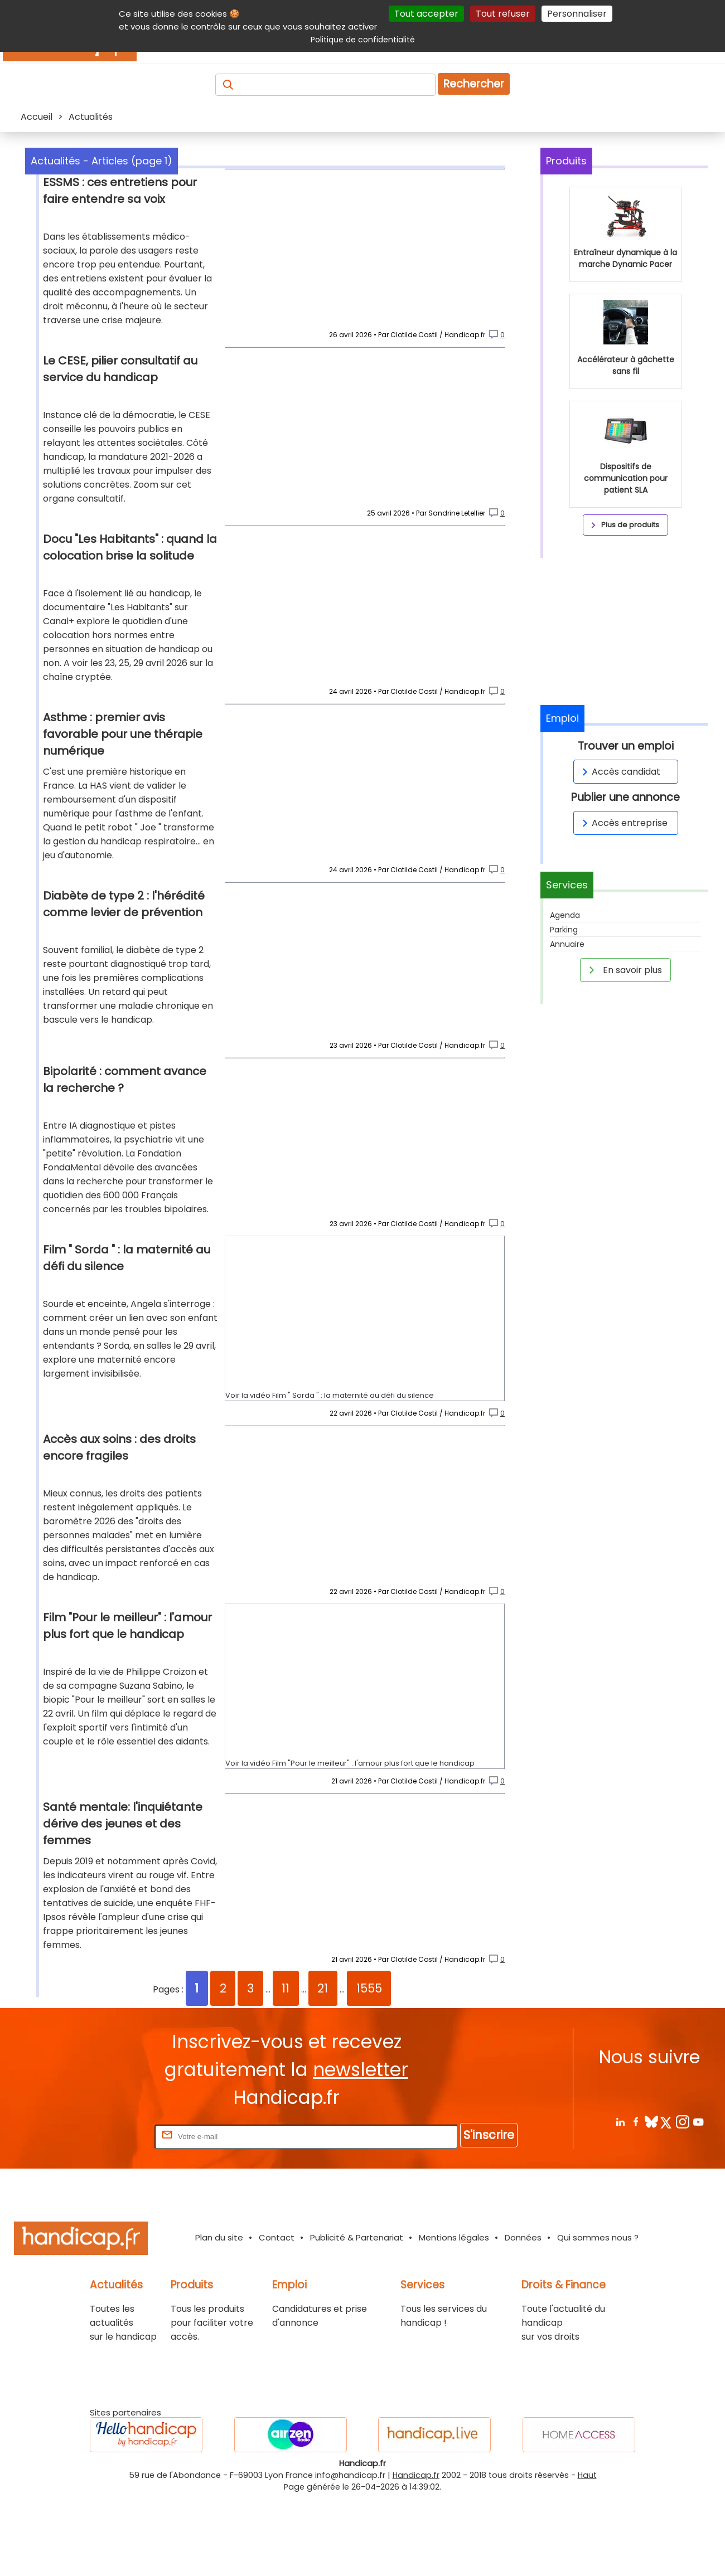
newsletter (360, 2148)
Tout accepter (426, 13)
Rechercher (473, 83)
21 (322, 2067)
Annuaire (567, 944)
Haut (587, 2553)
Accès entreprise (623, 823)
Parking (564, 929)
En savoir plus (623, 969)
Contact (276, 2316)
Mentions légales (454, 2316)
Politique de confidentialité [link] (363, 39)
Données (523, 2316)
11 (285, 2067)
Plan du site (219, 2316)
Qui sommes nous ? (598, 2316)
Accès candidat (619, 772)
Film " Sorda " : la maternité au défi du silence (353, 1455)
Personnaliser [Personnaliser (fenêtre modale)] (577, 13)
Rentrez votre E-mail (107, 2214)
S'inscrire (488, 2213)
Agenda (565, 915)
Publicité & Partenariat (356, 2316)
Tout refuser (503, 13)
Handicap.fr (416, 2553)
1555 (369, 2067)
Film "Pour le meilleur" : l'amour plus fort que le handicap (373, 1832)
